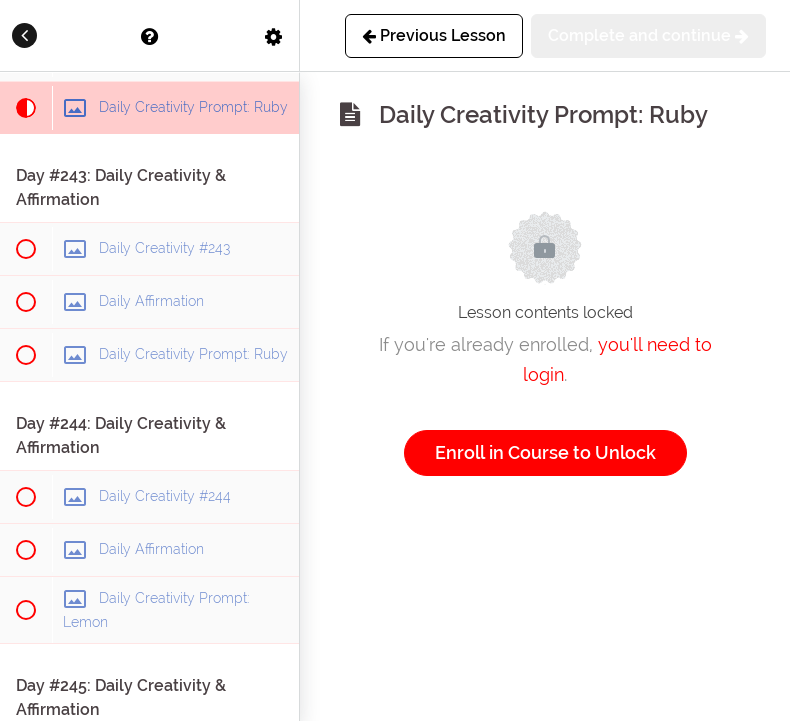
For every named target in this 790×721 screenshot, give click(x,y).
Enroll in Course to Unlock (545, 452)
